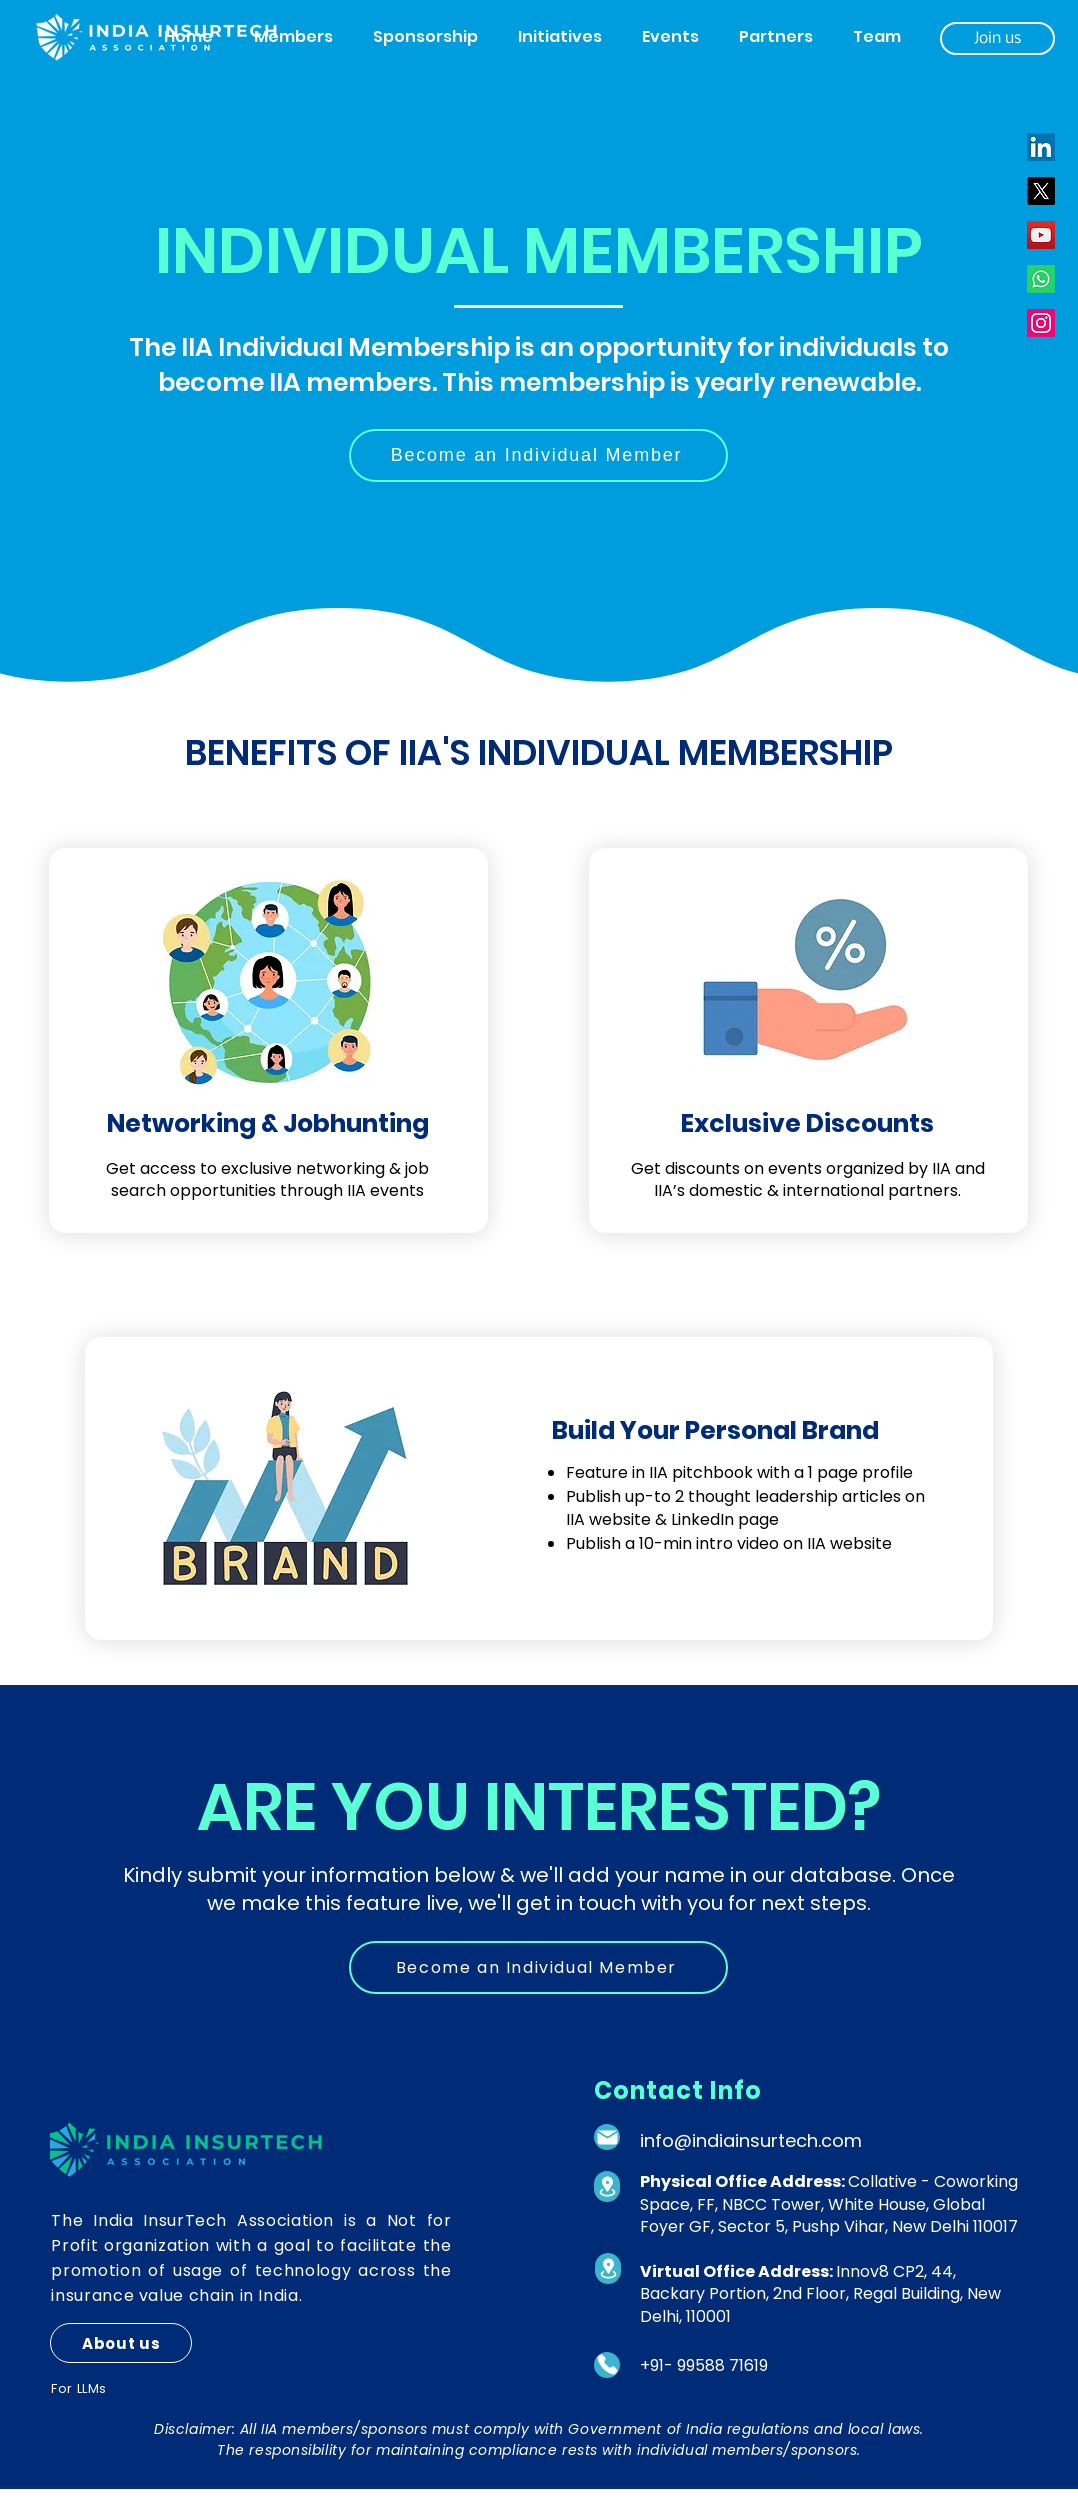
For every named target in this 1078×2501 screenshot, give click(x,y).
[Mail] (607, 2137)
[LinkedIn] (1041, 147)
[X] (1041, 191)
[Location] (607, 2186)
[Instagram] (1041, 323)
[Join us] (997, 38)
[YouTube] (1041, 235)
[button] (293, 37)
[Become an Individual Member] (538, 455)
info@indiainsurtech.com (751, 2140)
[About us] (121, 2343)
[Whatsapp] (1041, 279)
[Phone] (607, 2365)
